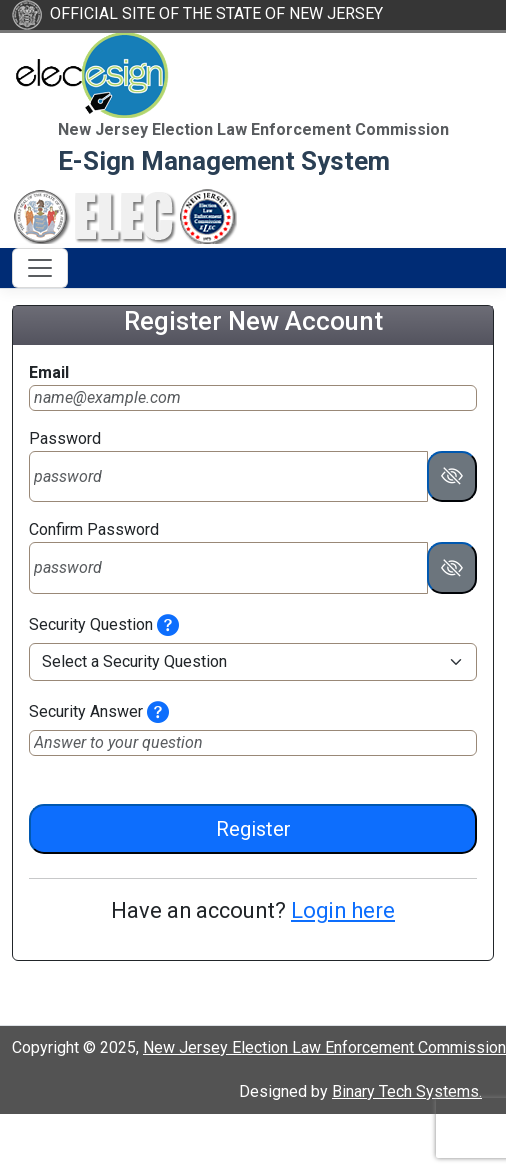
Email (49, 372)
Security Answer (86, 711)
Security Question (91, 624)
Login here (343, 910)
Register (253, 829)
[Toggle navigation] (40, 268)
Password (65, 438)
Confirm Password (94, 529)
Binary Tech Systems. (407, 1091)
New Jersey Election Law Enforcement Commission (324, 1047)
